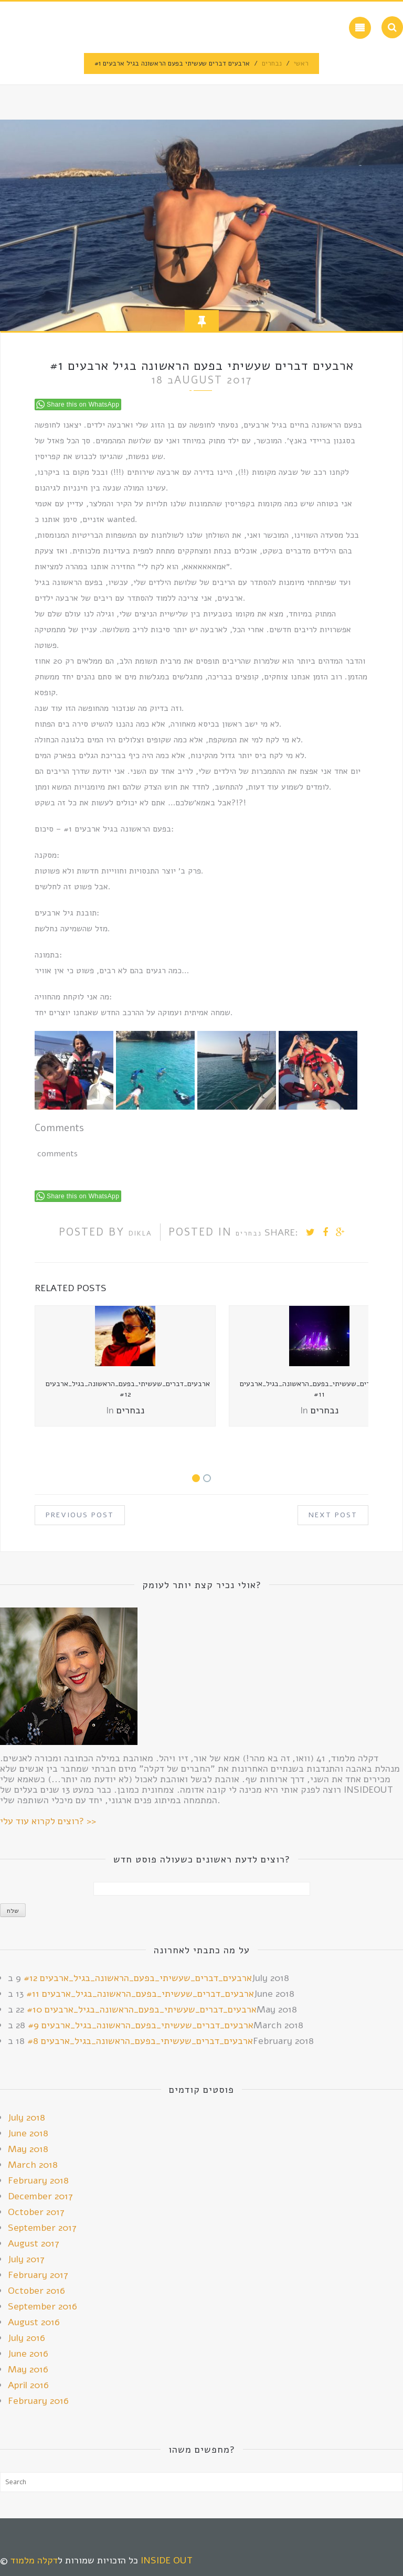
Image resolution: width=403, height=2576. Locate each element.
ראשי (301, 63)
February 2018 (38, 2180)
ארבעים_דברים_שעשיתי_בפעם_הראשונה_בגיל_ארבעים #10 (142, 2009)
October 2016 (36, 2290)
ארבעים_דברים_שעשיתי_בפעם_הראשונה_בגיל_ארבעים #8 (140, 2041)
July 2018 (26, 2117)
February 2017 (38, 2275)
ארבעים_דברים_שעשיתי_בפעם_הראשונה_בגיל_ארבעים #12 (128, 1389)
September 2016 (42, 2306)
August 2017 (33, 2243)
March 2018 (33, 2164)
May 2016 (28, 2369)
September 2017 (42, 2227)
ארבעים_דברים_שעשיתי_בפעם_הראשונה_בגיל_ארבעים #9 (140, 2025)
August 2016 (34, 2322)
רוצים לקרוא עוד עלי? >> (48, 1821)
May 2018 (28, 2149)
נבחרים (272, 63)
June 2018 (28, 2133)
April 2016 (28, 2385)
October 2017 (36, 2212)
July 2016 (26, 2338)
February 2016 (38, 2400)
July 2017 (26, 2259)
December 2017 (40, 2196)
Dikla (140, 1233)
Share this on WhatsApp (83, 404)
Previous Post (80, 1515)
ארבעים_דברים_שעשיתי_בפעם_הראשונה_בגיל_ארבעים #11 (140, 1993)
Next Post (333, 1515)
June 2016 (28, 2353)
